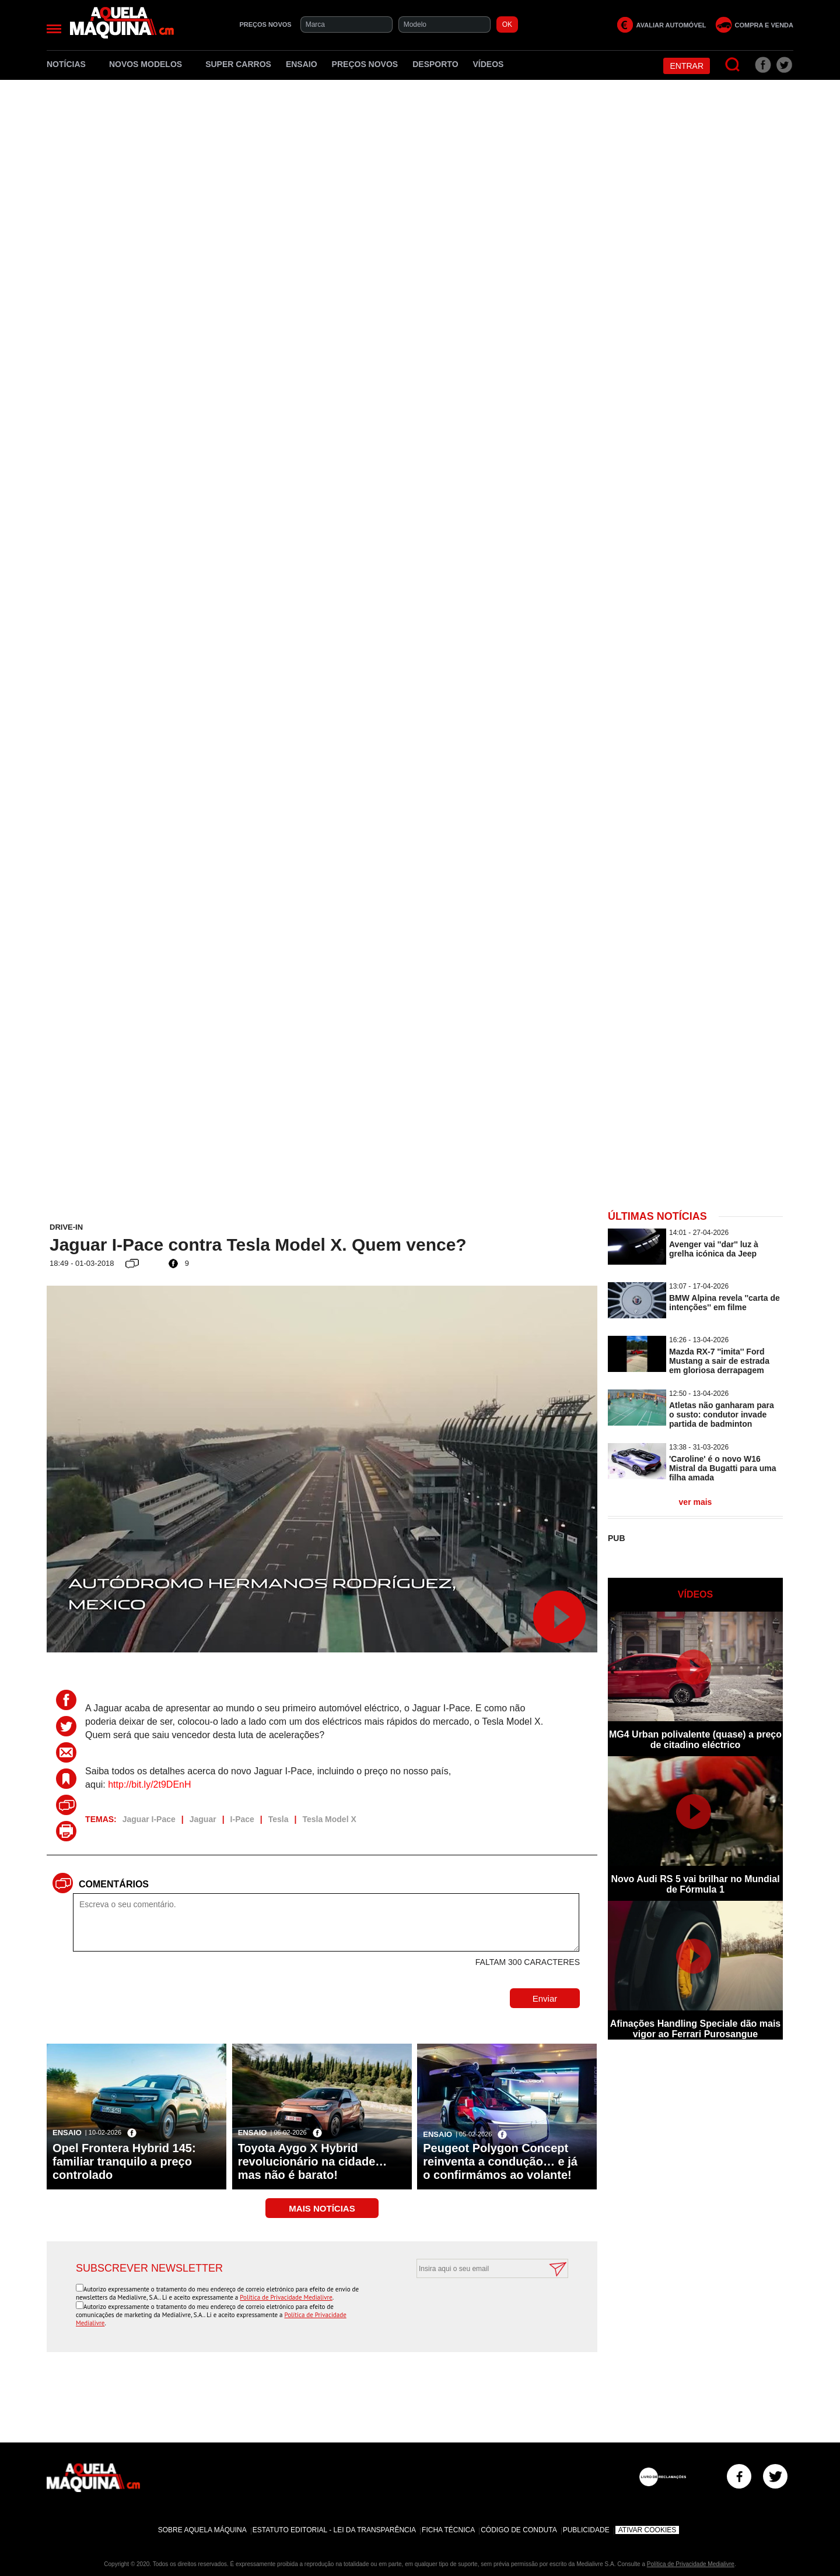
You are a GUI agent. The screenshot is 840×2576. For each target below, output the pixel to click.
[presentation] (479, 2306)
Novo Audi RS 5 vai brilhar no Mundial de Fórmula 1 (695, 1884)
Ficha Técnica (448, 2530)
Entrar (687, 66)
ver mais (695, 1502)
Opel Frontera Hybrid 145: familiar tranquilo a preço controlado (124, 2161)
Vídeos (488, 64)
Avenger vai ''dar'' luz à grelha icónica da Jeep (713, 1249)
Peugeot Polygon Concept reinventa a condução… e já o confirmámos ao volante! (500, 2161)
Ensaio (301, 64)
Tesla (278, 1819)
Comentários (114, 1884)
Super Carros (238, 64)
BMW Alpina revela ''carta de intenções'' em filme (724, 1302)
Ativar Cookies (647, 2530)
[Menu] (54, 29)
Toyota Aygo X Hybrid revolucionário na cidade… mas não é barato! (312, 2161)
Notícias (70, 64)
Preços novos (365, 64)
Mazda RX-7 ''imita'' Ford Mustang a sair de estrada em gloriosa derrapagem (719, 1361)
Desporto (435, 64)
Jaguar (203, 1819)
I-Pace (242, 1819)
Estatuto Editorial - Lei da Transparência (334, 2530)
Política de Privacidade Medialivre (286, 2297)
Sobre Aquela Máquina (202, 2530)
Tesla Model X (329, 1819)
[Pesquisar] (732, 65)
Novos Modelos (150, 64)
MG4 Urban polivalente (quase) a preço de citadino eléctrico (695, 1739)
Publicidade (586, 2530)
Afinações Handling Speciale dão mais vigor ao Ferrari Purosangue (695, 2029)
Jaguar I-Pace (149, 1819)
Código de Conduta (518, 2530)
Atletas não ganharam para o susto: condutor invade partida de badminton (721, 1415)
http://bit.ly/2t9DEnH (149, 1784)
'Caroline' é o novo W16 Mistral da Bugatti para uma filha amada (722, 1468)
